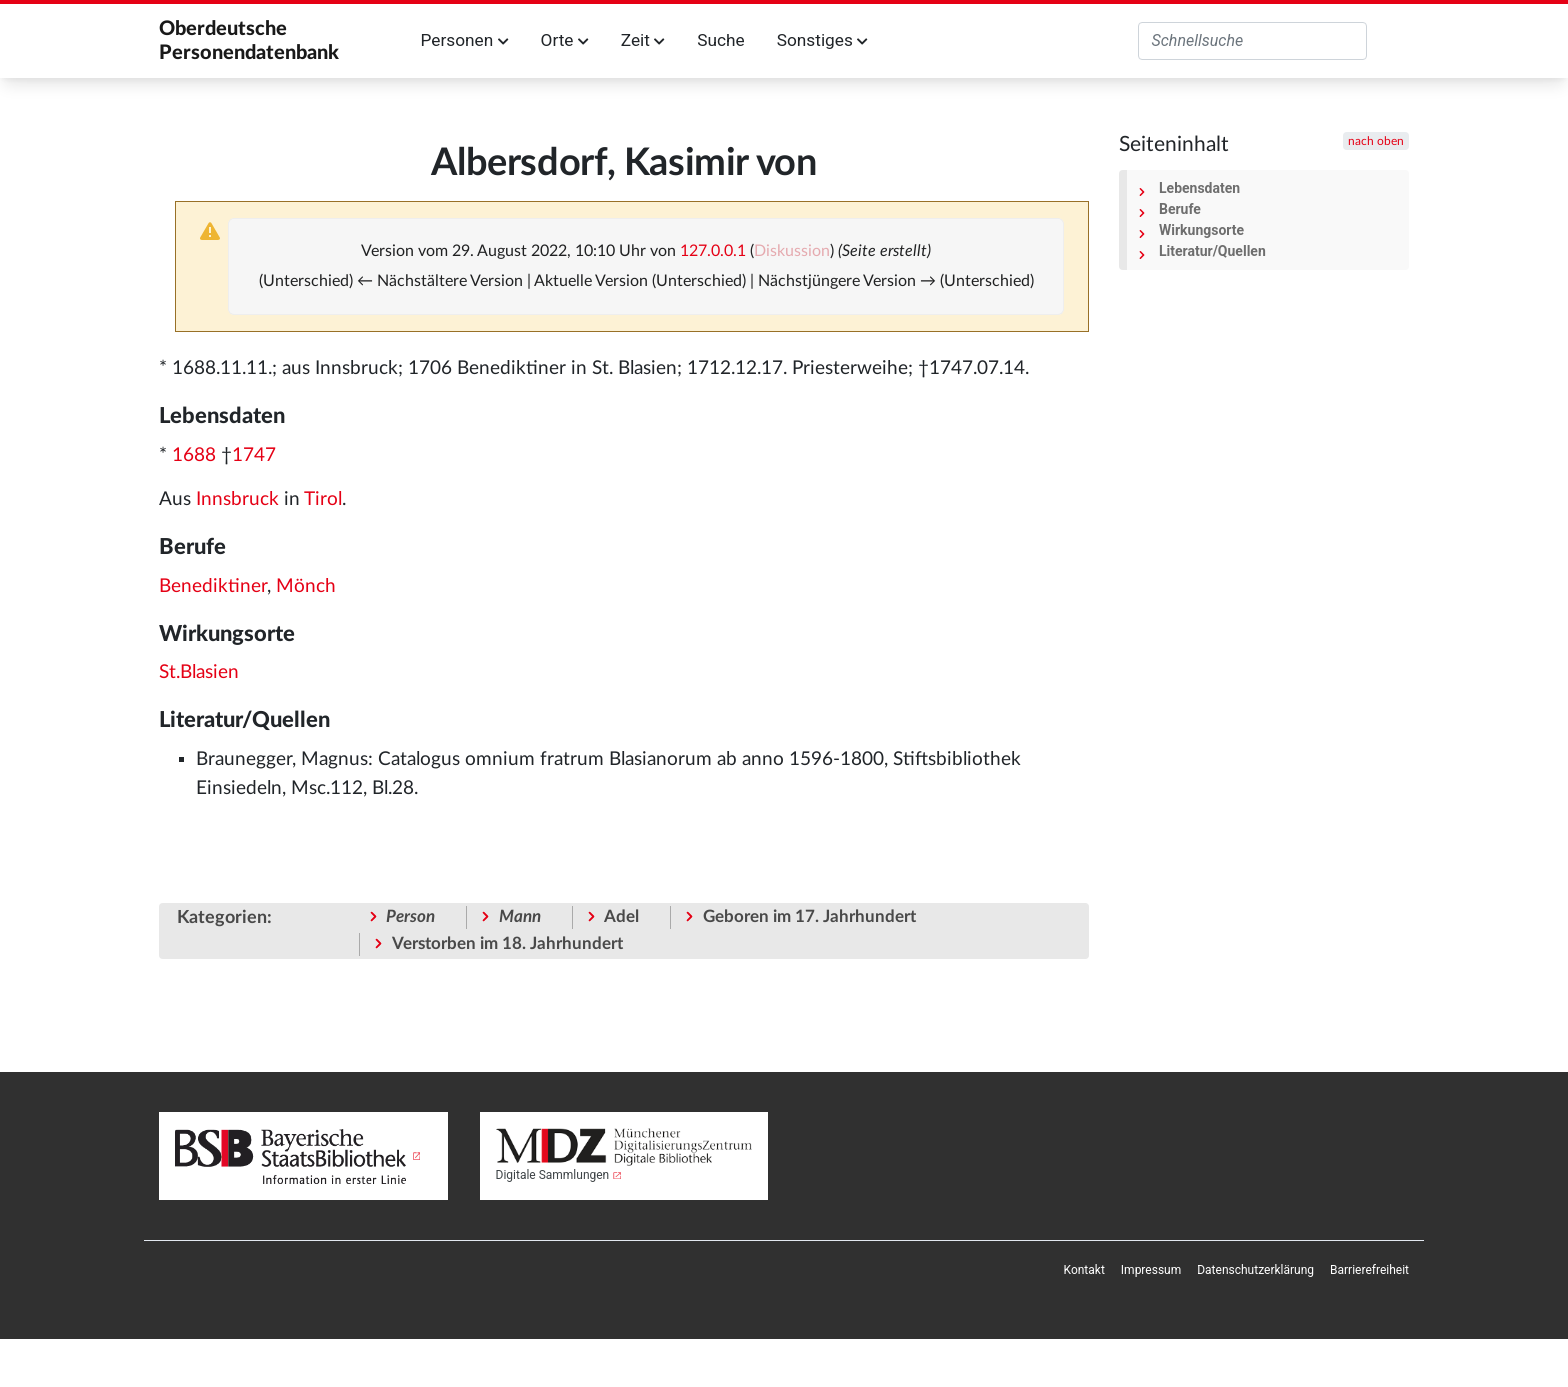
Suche (720, 40)
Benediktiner (213, 586)
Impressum (1151, 1270)
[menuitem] (1084, 1270)
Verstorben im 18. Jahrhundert (507, 943)
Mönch (306, 586)
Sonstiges (822, 40)
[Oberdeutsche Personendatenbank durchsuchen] (1252, 41)
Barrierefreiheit (1369, 1270)
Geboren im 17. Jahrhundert (809, 916)
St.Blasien (199, 672)
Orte (565, 40)
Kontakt (1084, 1270)
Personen (465, 40)
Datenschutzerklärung (1255, 1270)
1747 (254, 455)
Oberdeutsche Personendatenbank (249, 41)
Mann (520, 916)
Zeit (643, 40)
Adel (621, 916)
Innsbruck (237, 499)
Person (410, 916)
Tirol (323, 499)
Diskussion (792, 251)
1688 (194, 455)
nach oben (1376, 141)
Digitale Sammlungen (553, 1175)
